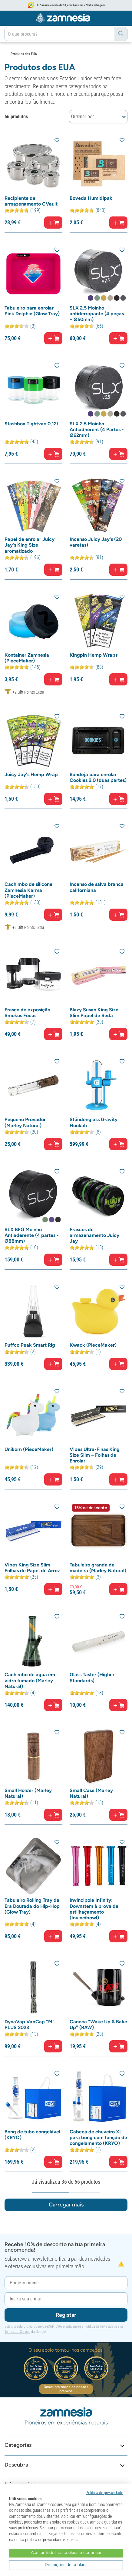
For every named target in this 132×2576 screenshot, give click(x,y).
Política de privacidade (104, 2492)
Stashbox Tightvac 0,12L (32, 424)
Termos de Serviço (17, 2332)
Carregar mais (66, 2204)
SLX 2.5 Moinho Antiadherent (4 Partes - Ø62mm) (97, 429)
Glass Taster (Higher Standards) (92, 1677)
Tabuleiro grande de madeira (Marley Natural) (98, 1567)
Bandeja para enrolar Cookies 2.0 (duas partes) (98, 777)
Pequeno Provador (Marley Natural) (25, 1122)
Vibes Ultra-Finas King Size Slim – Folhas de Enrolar (95, 1455)
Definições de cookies (66, 2564)
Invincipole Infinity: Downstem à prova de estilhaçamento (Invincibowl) (94, 1909)
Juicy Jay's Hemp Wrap (31, 774)
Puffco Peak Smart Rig (30, 1345)
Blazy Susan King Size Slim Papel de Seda (94, 1012)
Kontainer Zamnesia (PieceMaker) (27, 658)
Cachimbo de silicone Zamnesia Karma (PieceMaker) (28, 890)
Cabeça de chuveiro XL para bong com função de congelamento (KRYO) (98, 2137)
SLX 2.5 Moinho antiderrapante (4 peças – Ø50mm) (97, 313)
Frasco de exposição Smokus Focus (27, 1012)
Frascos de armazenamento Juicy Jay (94, 1235)
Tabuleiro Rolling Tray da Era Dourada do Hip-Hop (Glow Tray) (32, 1905)
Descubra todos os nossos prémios (66, 2389)
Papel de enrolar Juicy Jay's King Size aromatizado (29, 545)
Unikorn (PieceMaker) (29, 1449)
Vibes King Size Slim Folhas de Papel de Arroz (32, 1567)
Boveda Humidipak (91, 198)
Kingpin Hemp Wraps (93, 655)
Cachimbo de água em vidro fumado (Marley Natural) (30, 1680)
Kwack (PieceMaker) (93, 1345)
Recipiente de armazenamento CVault (31, 201)
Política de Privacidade (100, 2326)
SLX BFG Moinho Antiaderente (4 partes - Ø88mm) (32, 1235)
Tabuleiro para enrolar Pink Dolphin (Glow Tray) (32, 311)
